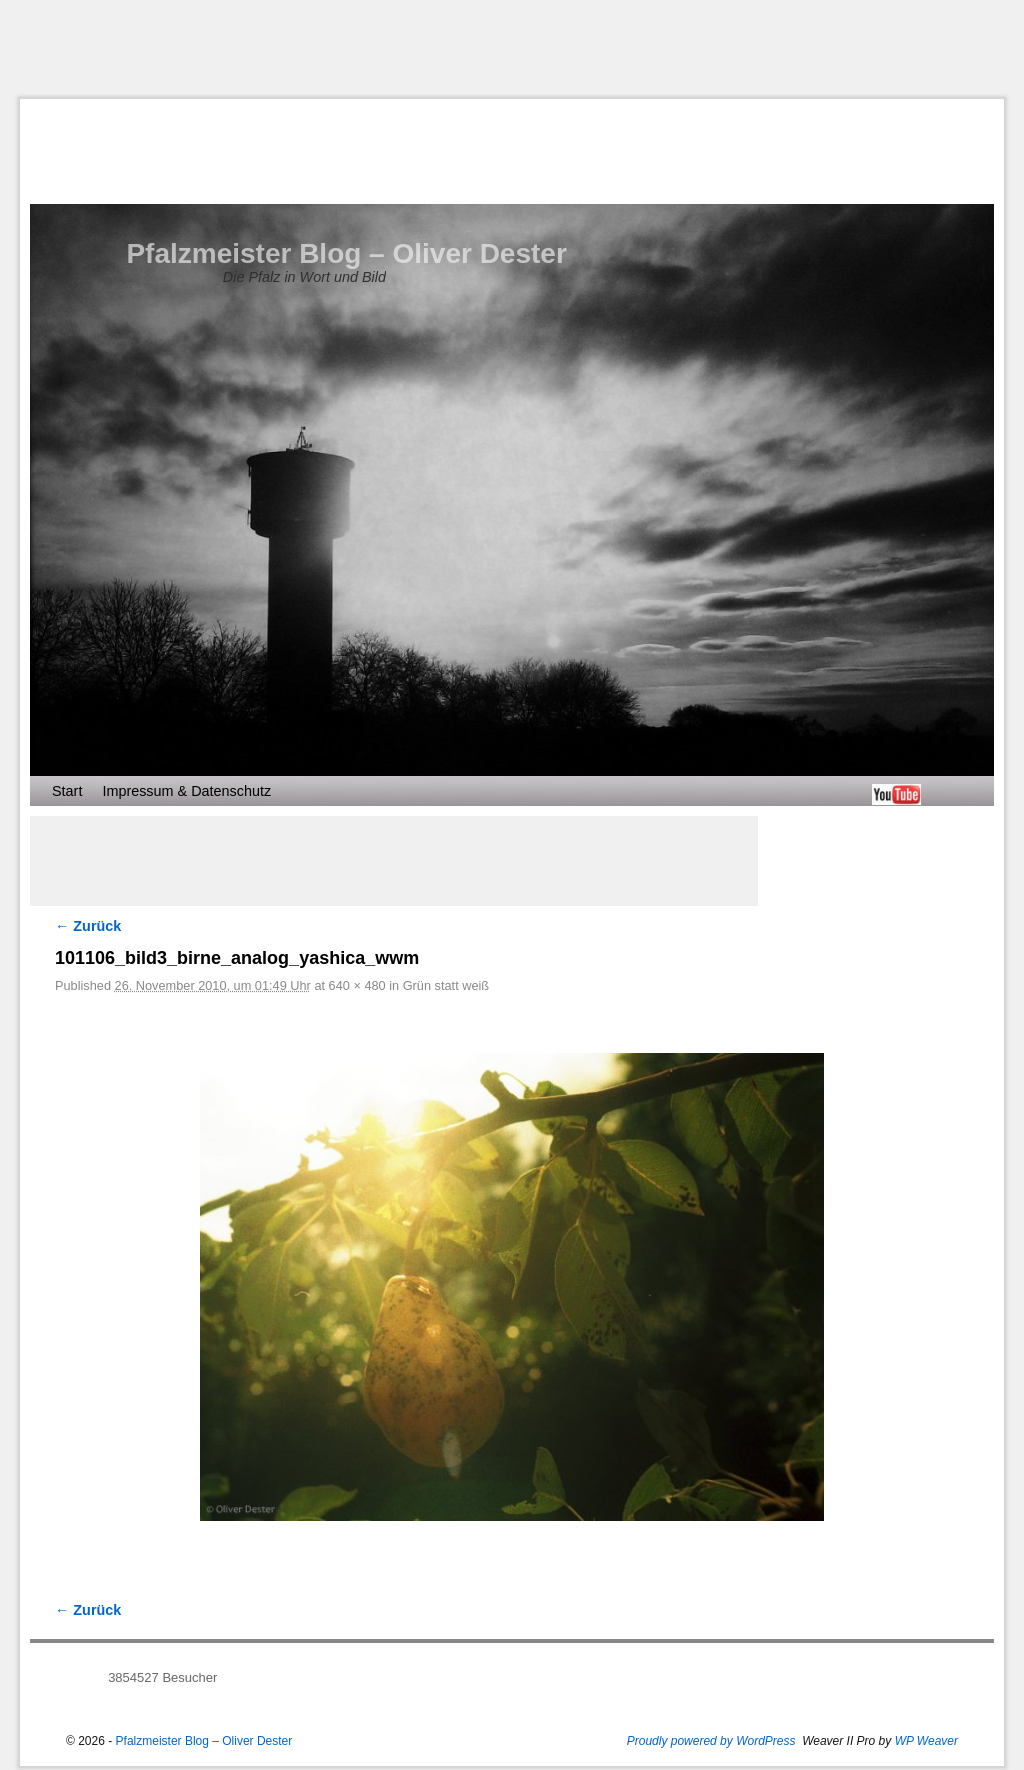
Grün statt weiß (446, 985)
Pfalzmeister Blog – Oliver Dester (346, 253)
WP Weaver (926, 1741)
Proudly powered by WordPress (711, 1741)
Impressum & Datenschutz (186, 791)
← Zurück (88, 926)
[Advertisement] (512, 49)
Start (67, 791)
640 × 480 (357, 985)
